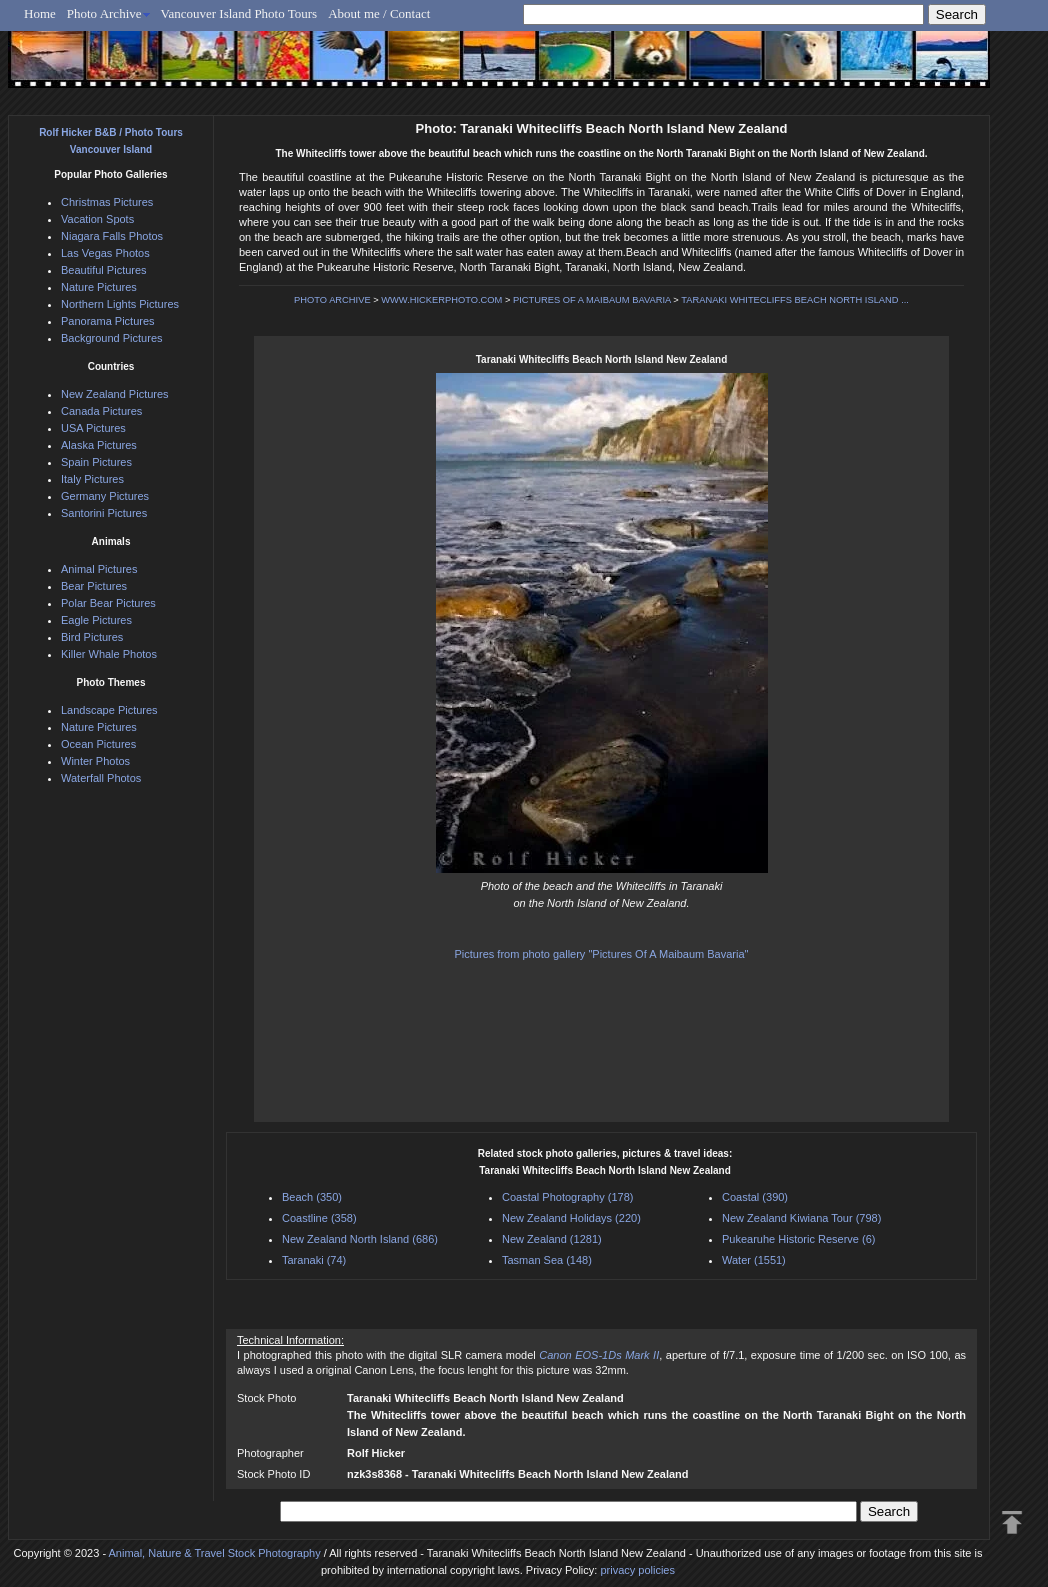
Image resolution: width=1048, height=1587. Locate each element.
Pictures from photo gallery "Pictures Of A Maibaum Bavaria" (602, 954)
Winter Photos (95, 761)
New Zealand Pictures (115, 394)
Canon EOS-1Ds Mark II (599, 1355)
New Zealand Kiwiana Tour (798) (801, 1218)
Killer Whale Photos (109, 654)
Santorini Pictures (104, 513)
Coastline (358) (319, 1218)
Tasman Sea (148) (547, 1260)
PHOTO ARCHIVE (332, 300)
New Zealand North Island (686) (360, 1239)
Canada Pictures (101, 411)
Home (40, 13)
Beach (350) (312, 1197)
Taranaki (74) (314, 1260)
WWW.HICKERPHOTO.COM (441, 300)
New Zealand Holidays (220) (571, 1218)
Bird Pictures (92, 637)
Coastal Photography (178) (567, 1197)
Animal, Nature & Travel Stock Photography (215, 1553)
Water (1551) (754, 1260)
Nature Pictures (99, 287)
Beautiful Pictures (104, 270)
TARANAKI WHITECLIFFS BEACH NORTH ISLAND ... (795, 300)
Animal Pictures (99, 569)
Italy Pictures (92, 479)
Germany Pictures (105, 496)
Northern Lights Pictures (120, 304)
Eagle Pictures (96, 620)
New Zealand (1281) (552, 1239)
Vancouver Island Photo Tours (239, 13)
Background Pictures (112, 338)
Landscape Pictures (109, 710)
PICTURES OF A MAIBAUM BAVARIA (592, 300)
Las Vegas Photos (105, 253)
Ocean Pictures (98, 744)
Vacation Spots (97, 219)
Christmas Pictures (107, 202)
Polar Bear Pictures (108, 603)
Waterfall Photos (101, 778)
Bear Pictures (94, 586)
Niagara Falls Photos (112, 236)
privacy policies (637, 1570)
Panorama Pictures (108, 321)
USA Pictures (93, 428)
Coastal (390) (755, 1197)
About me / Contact (379, 13)
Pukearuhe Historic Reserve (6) (798, 1239)
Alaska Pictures (99, 445)
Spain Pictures (96, 462)
